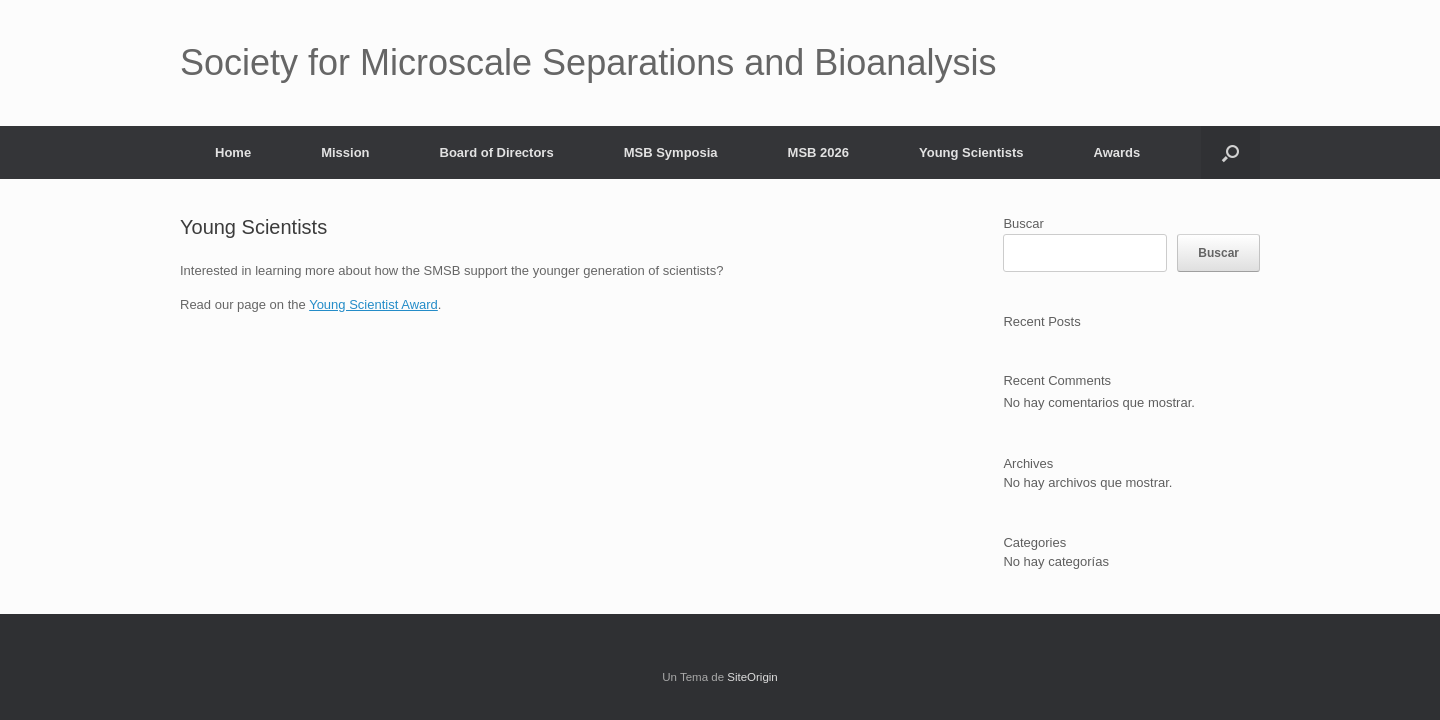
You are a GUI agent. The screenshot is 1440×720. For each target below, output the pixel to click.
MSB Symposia (671, 152)
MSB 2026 (818, 152)
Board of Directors (497, 152)
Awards (1117, 152)
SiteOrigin (752, 677)
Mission (345, 152)
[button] (1230, 152)
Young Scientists (971, 152)
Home (233, 152)
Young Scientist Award (373, 304)
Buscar (1023, 223)
